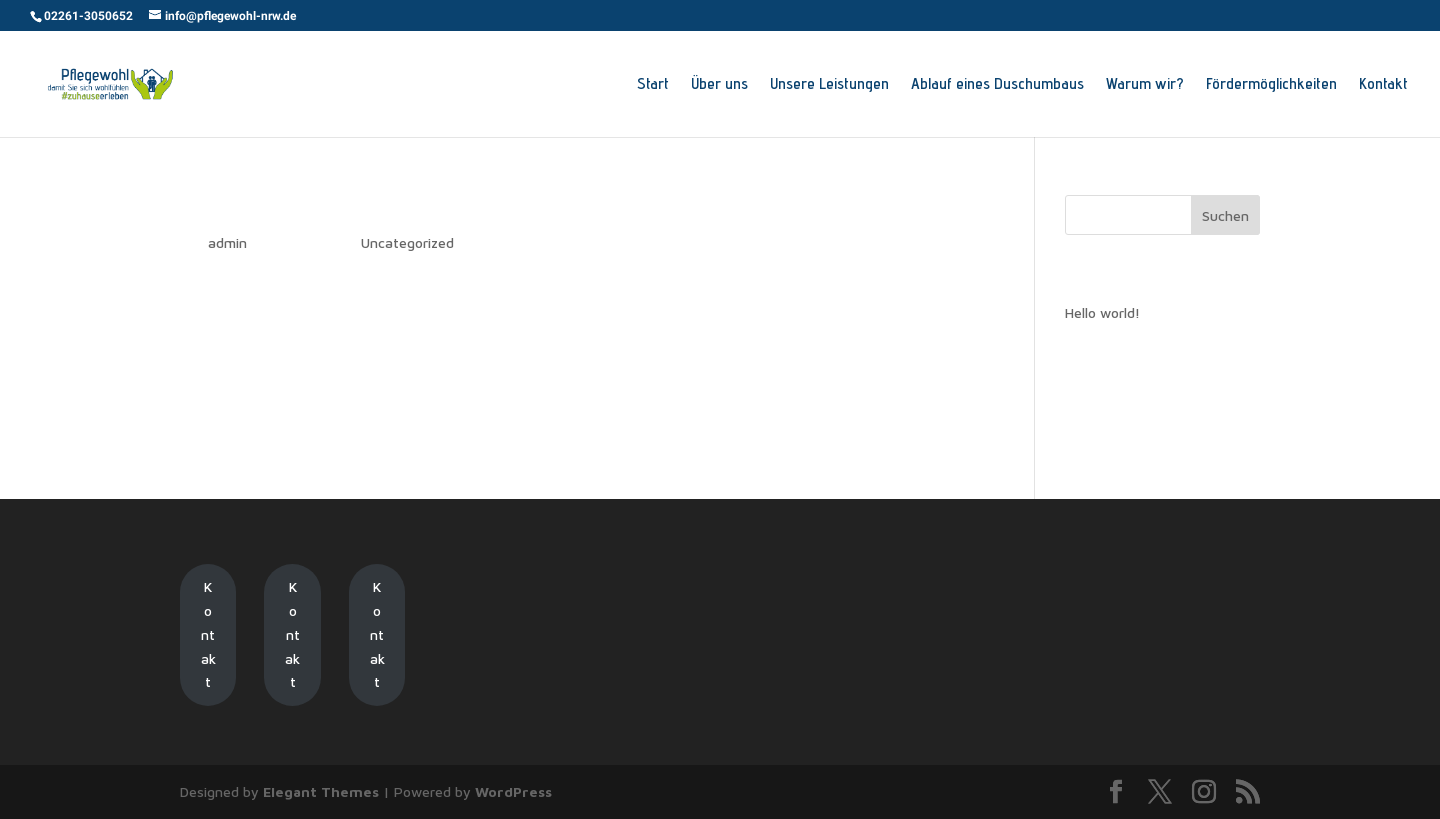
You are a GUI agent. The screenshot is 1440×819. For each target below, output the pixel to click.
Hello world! (231, 207)
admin (227, 242)
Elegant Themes (321, 791)
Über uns (719, 85)
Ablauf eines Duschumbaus (997, 85)
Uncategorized (407, 242)
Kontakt (1383, 85)
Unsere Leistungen (829, 85)
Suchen (1225, 215)
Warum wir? (1145, 85)
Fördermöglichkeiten (1271, 85)
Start (653, 85)
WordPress (513, 791)
